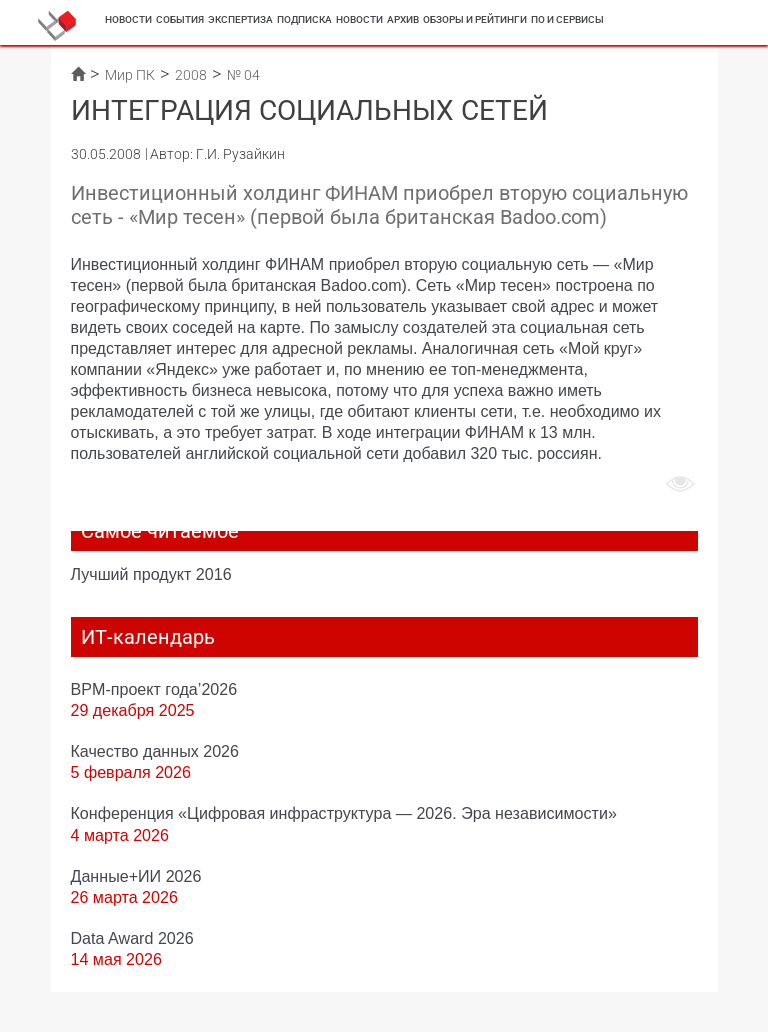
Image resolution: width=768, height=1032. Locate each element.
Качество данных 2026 (155, 751)
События (180, 19)
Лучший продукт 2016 (151, 574)
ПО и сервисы (567, 19)
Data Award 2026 (132, 938)
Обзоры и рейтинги (475, 19)
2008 (191, 75)
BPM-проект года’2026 (154, 689)
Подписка (304, 19)
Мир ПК (130, 75)
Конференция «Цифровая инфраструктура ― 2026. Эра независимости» (344, 813)
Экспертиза (240, 19)
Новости (128, 19)
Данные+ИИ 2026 (136, 876)
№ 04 (243, 75)
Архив (403, 19)
